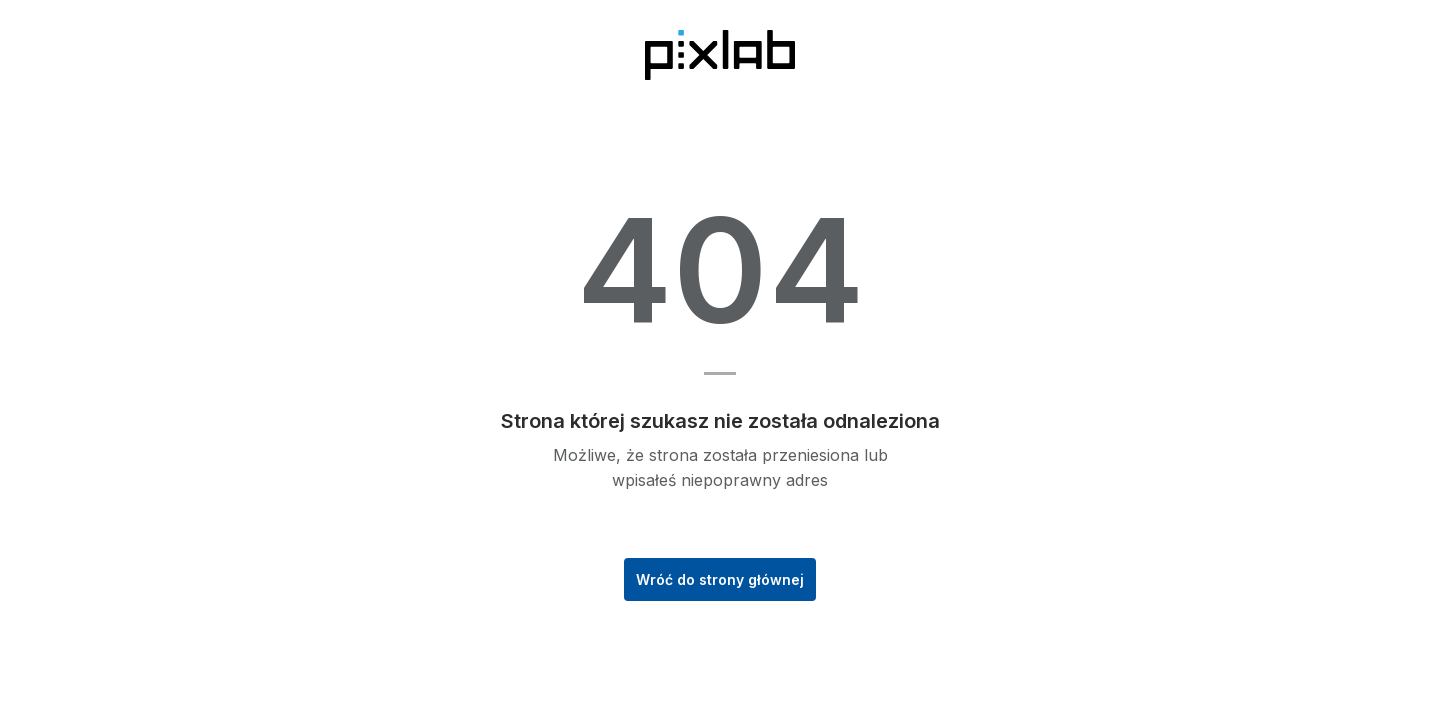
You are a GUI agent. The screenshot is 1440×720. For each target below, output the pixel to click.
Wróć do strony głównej (720, 579)
